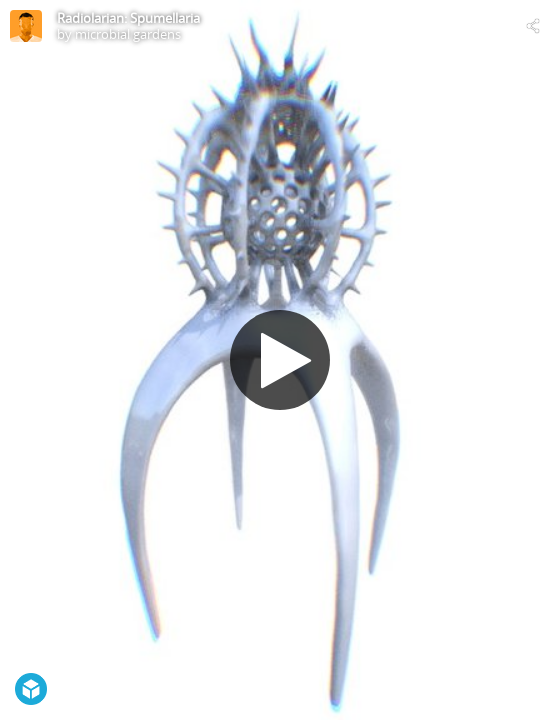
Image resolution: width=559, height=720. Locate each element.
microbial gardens (128, 34)
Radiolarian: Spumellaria (128, 18)
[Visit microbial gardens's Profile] (26, 26)
